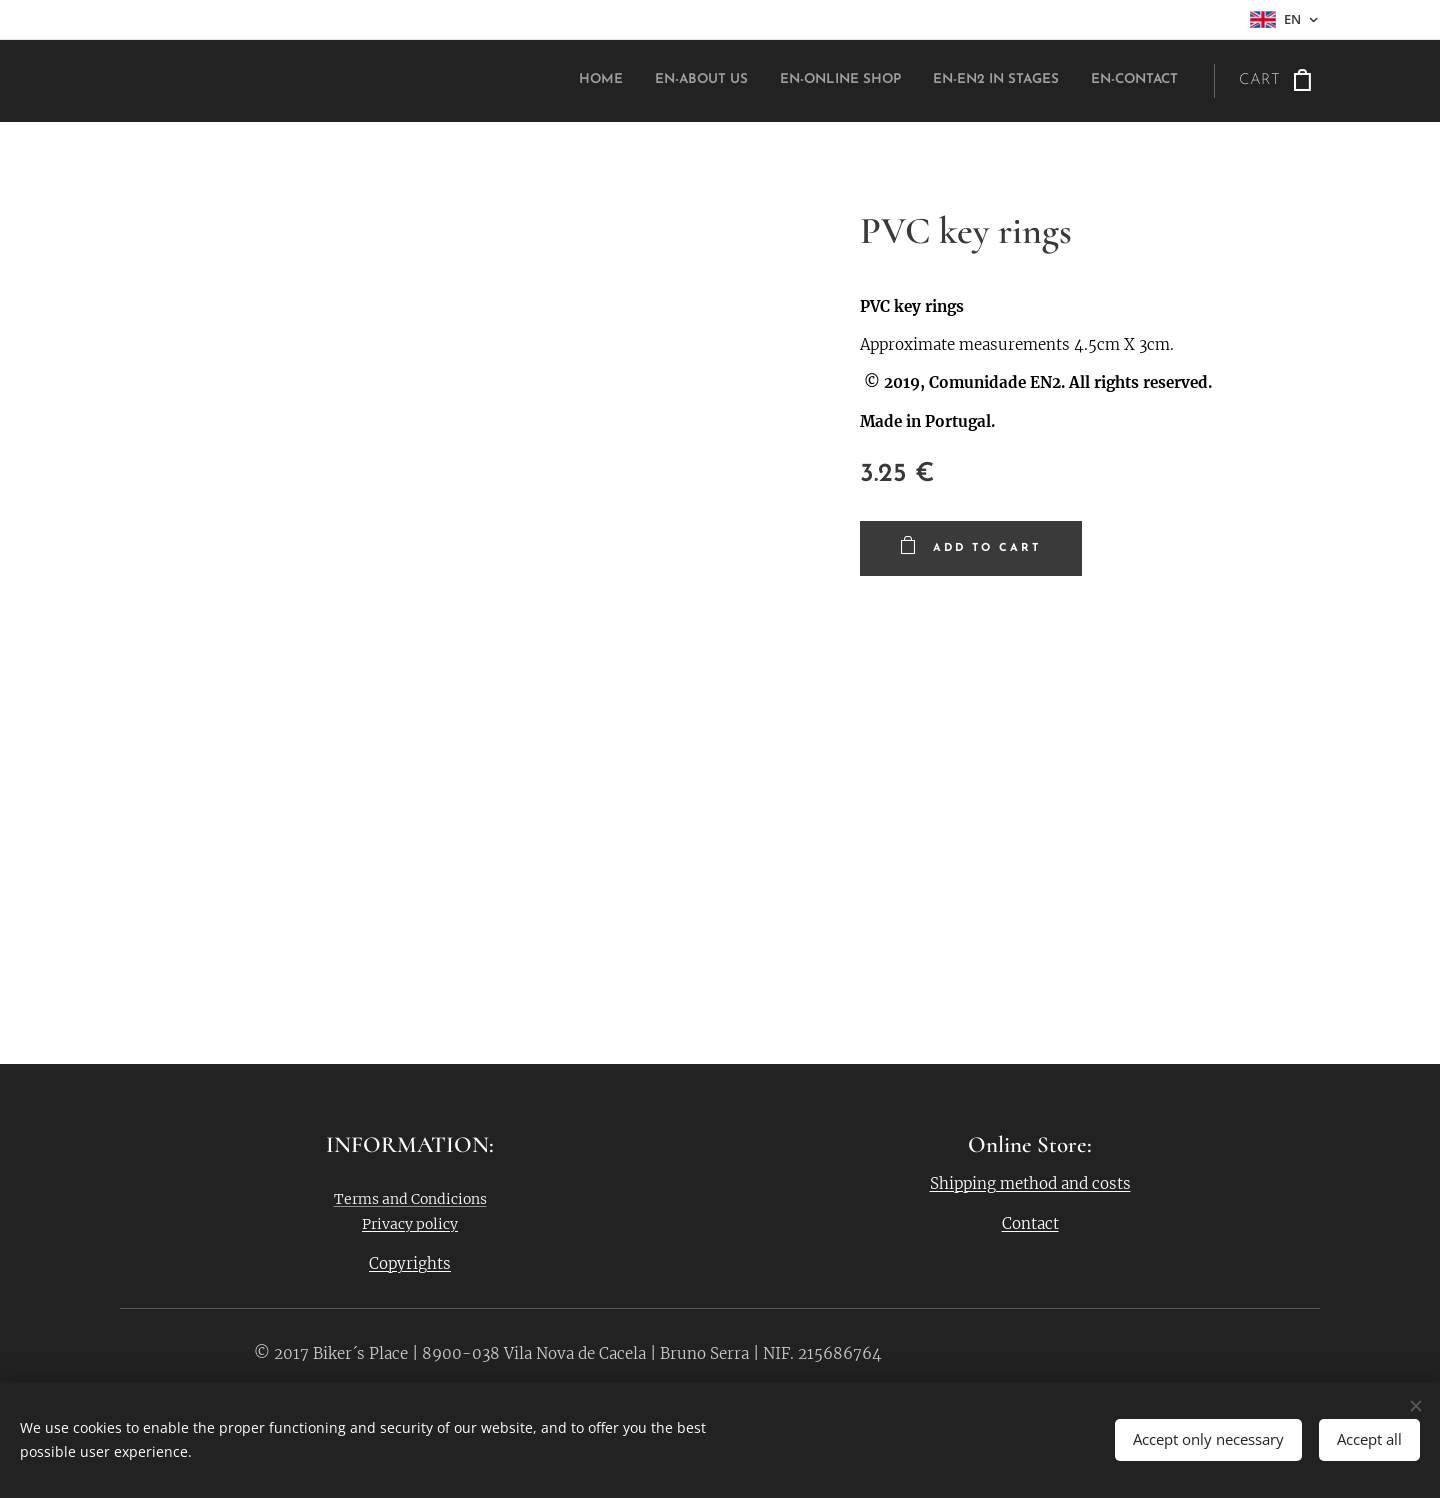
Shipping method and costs (1030, 1183)
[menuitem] (1055, 81)
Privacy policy (410, 1224)
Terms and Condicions (410, 1199)
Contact (1030, 1223)
